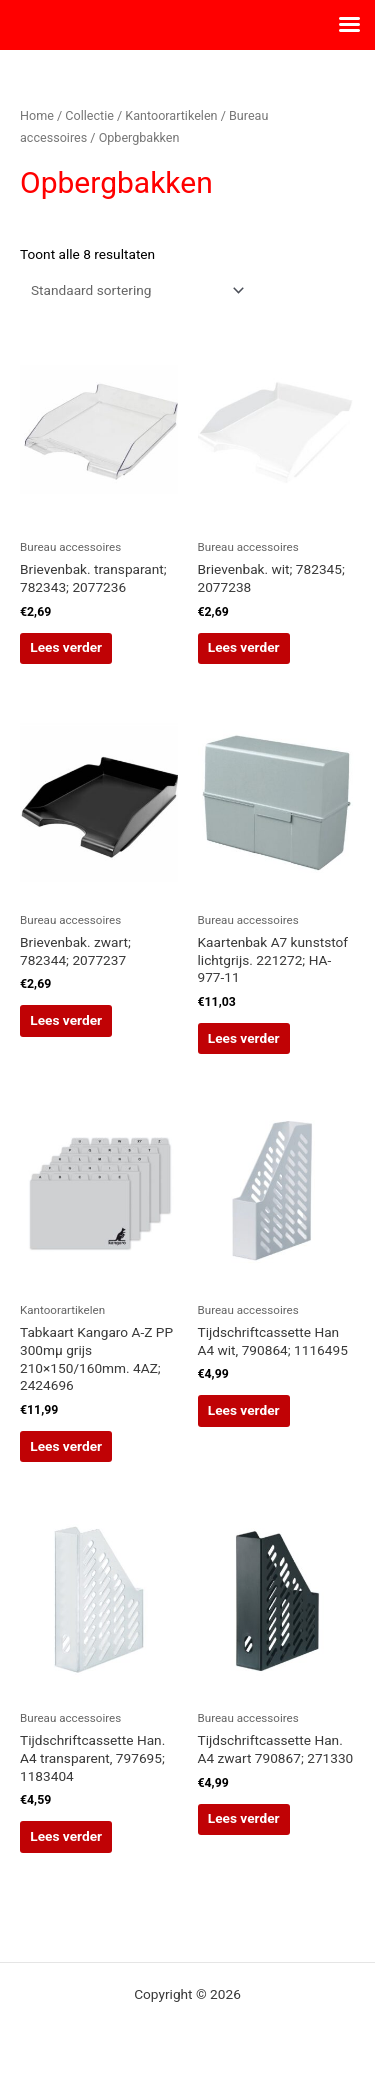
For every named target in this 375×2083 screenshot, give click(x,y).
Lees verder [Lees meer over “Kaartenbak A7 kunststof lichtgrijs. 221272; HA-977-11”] (244, 1038)
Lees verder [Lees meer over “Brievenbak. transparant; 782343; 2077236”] (66, 647)
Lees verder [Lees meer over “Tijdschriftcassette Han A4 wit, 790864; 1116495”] (244, 1410)
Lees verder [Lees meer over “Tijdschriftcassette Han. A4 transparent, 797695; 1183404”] (66, 1836)
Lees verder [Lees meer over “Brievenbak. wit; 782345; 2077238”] (244, 647)
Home (37, 115)
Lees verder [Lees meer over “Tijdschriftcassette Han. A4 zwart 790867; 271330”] (244, 1818)
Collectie (89, 115)
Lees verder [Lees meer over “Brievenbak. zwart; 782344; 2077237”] (66, 1020)
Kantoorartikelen (171, 115)
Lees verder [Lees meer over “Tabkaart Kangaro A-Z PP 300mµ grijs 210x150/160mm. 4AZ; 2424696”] (66, 1446)
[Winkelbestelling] (134, 290)
